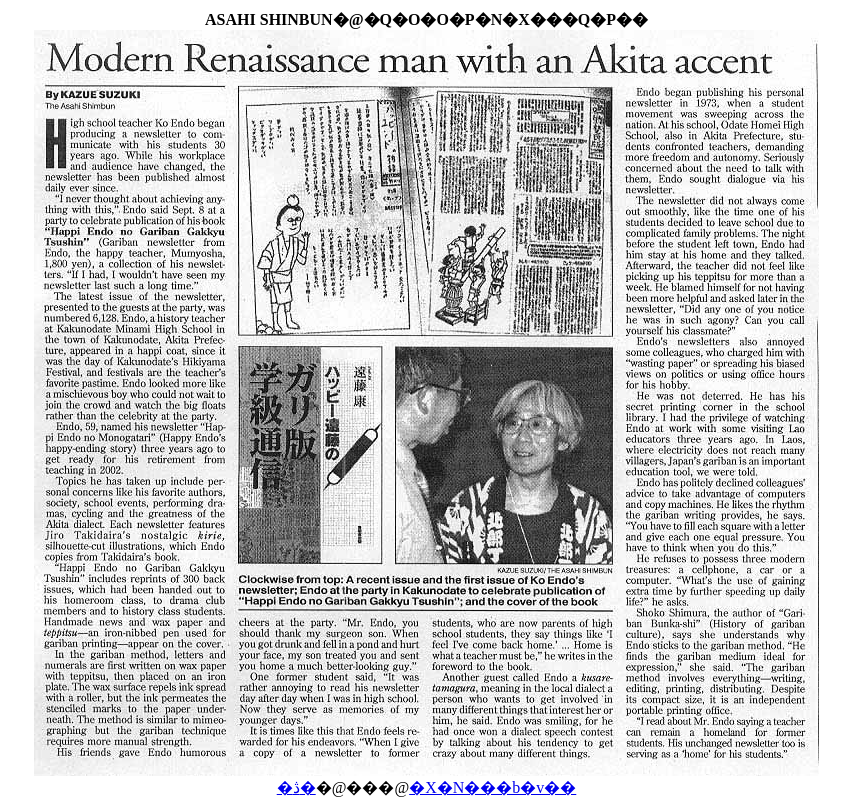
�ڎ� (296, 787)
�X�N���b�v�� (492, 787)
